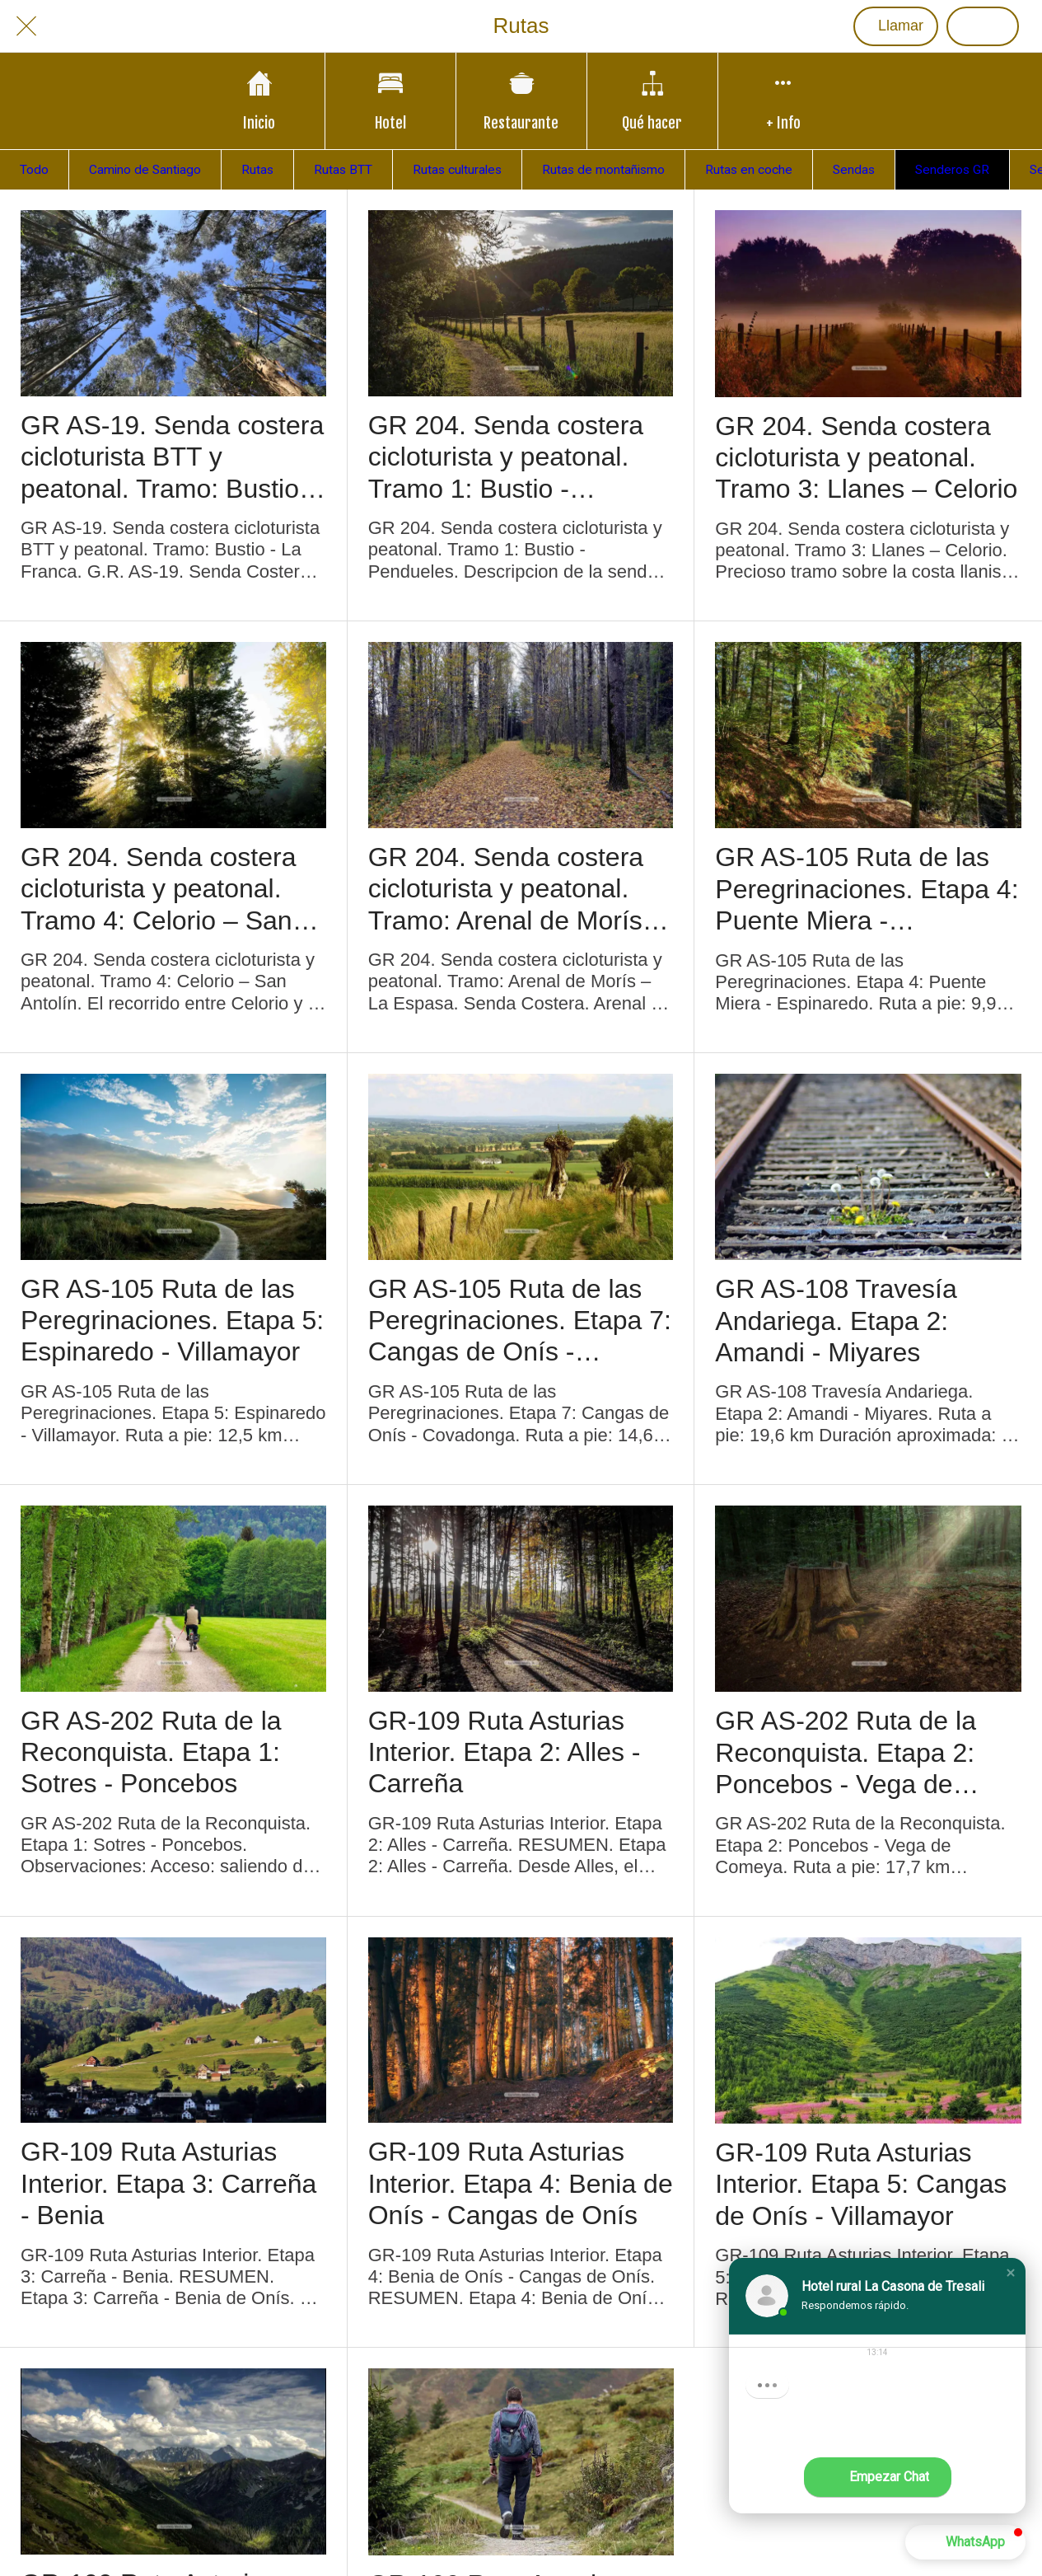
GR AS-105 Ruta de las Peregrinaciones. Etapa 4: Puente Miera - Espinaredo (866, 889)
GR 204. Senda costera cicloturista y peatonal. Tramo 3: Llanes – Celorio (866, 457)
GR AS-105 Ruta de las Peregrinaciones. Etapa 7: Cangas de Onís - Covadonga (519, 1321)
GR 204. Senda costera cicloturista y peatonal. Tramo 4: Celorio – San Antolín (158, 889)
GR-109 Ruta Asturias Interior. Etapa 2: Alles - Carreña (504, 1752)
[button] (1010, 2273)
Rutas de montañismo (603, 169)
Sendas (854, 169)
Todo (34, 169)
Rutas (257, 169)
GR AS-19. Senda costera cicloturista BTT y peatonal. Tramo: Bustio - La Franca (172, 457)
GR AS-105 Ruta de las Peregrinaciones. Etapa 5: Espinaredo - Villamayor (172, 1320)
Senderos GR (952, 169)
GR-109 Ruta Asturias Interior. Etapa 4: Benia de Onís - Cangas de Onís (520, 2183)
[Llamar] (895, 26)
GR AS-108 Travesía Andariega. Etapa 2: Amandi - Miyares (835, 1320)
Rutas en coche (748, 169)
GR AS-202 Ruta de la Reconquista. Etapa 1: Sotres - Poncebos (151, 1752)
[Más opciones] (783, 101)
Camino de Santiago (145, 169)
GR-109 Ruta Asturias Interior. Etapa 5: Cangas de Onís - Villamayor (861, 2184)
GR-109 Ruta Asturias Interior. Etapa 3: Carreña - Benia (168, 2183)
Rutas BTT (343, 169)
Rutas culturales (457, 169)
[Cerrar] (26, 26)
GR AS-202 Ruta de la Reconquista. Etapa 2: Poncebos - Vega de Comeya (845, 1753)
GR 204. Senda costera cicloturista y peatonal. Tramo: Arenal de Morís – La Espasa (516, 889)
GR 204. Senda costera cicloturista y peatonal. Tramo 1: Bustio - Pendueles (505, 457)
